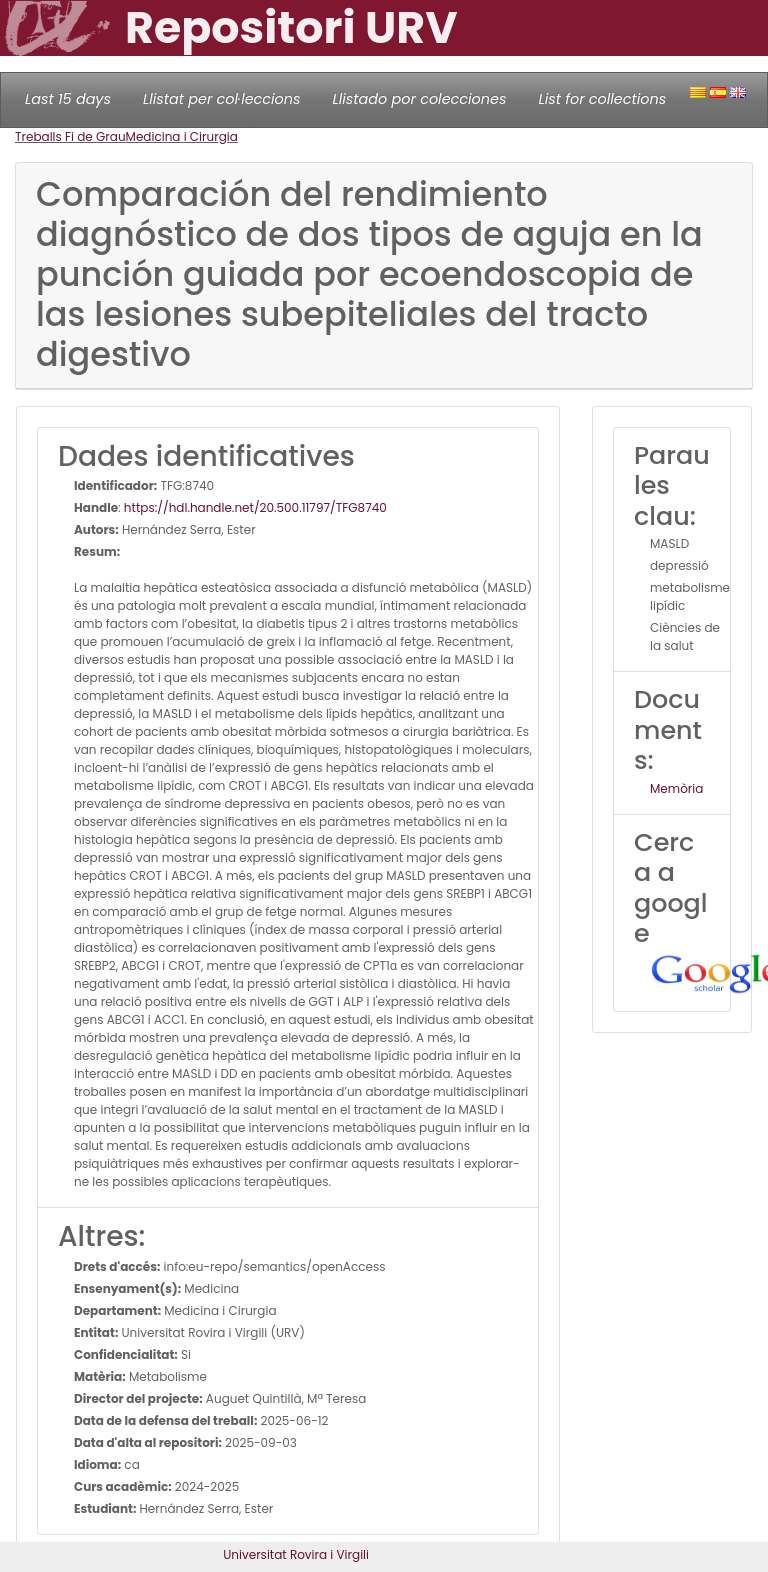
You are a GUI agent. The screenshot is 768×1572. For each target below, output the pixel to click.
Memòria (676, 788)
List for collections (602, 99)
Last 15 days (68, 99)
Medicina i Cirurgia (182, 136)
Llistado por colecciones (420, 99)
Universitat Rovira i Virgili (296, 1554)
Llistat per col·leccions (222, 99)
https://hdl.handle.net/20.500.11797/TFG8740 (255, 507)
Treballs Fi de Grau (70, 136)
